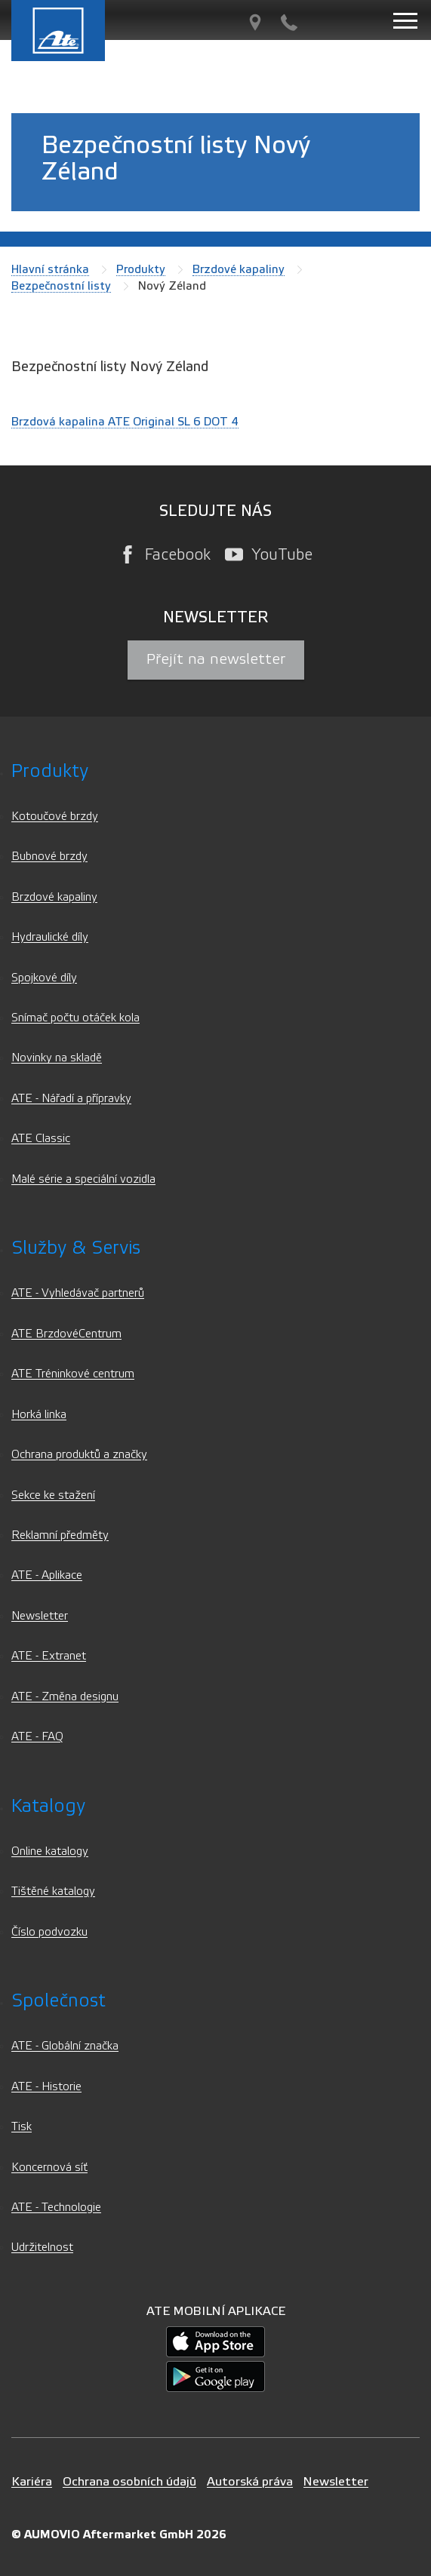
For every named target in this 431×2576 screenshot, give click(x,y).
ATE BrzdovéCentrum (66, 1334)
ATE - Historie (46, 2086)
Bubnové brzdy (49, 856)
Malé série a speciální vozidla (83, 1179)
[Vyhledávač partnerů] (255, 23)
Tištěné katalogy (53, 1891)
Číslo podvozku (49, 1932)
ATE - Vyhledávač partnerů (77, 1293)
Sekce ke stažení (53, 1495)
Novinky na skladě (56, 1058)
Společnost (58, 2001)
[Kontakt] (289, 23)
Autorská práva (250, 2481)
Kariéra (31, 2481)
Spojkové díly (44, 978)
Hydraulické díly (49, 937)
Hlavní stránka (50, 269)
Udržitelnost (42, 2247)
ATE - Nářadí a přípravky (71, 1098)
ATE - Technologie (56, 2207)
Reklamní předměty (60, 1535)
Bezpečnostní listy (61, 286)
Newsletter (39, 1616)
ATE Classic (40, 1138)
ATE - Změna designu (65, 1696)
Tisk (21, 2126)
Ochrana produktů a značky (79, 1454)
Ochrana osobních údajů (129, 2481)
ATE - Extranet (48, 1656)
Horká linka (38, 1414)
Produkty (140, 269)
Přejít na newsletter (215, 659)
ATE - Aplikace (46, 1575)
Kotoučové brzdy (54, 816)
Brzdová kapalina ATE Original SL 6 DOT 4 (125, 422)
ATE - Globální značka (65, 2046)
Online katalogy (49, 1851)
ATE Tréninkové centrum (72, 1374)
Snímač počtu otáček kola (75, 1018)
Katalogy (48, 1806)
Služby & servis (75, 1248)
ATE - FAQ (37, 1736)
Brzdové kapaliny (238, 269)
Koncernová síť (49, 2167)
